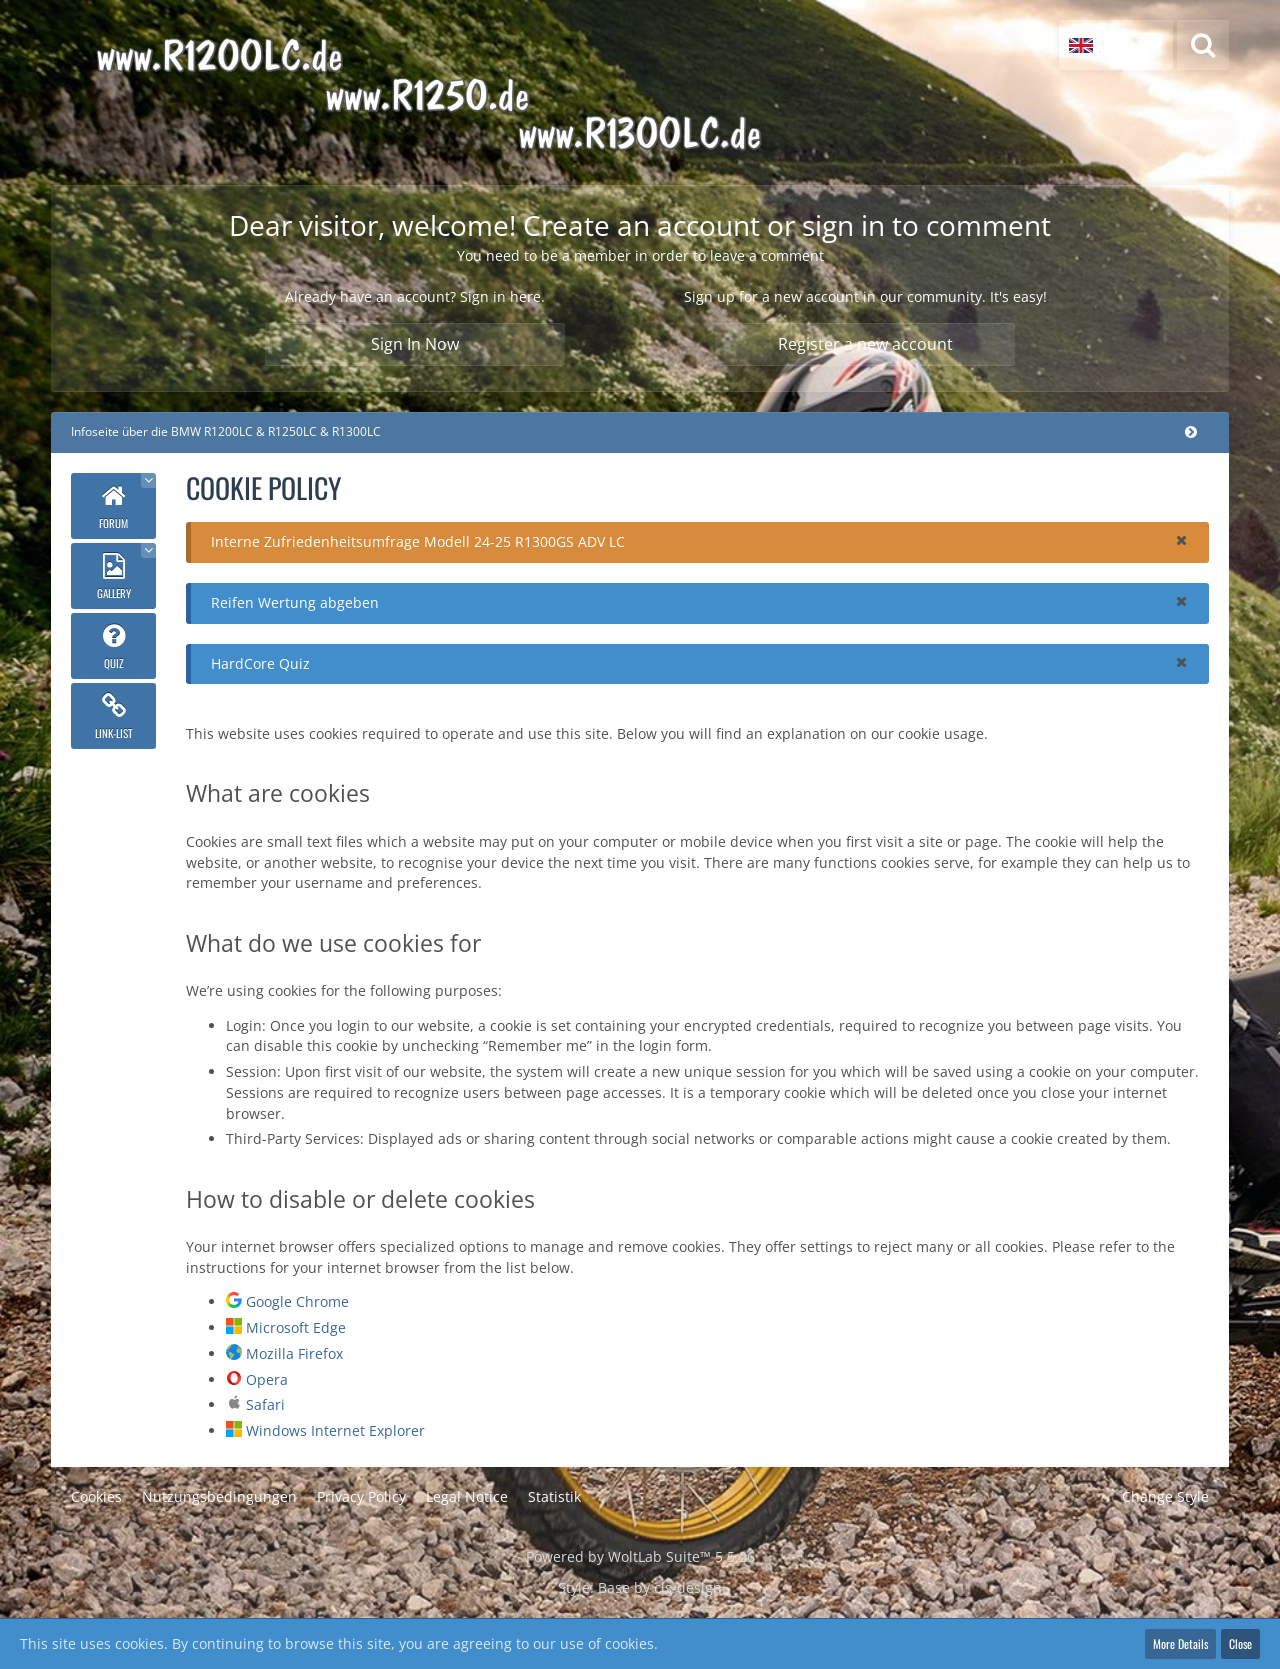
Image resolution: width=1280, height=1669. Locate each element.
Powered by (640, 1556)
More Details (1180, 1643)
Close (1240, 1643)
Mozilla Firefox (294, 1353)
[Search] (1203, 45)
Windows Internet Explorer (335, 1430)
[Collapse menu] (1191, 431)
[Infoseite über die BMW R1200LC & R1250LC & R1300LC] (487, 92)
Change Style (1165, 1496)
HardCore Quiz (260, 663)
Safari (265, 1404)
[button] (1116, 45)
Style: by (640, 1587)
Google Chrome (297, 1301)
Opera (267, 1379)
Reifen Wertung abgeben (295, 602)
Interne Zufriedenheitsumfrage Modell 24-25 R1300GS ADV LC (418, 541)
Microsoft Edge (296, 1327)
